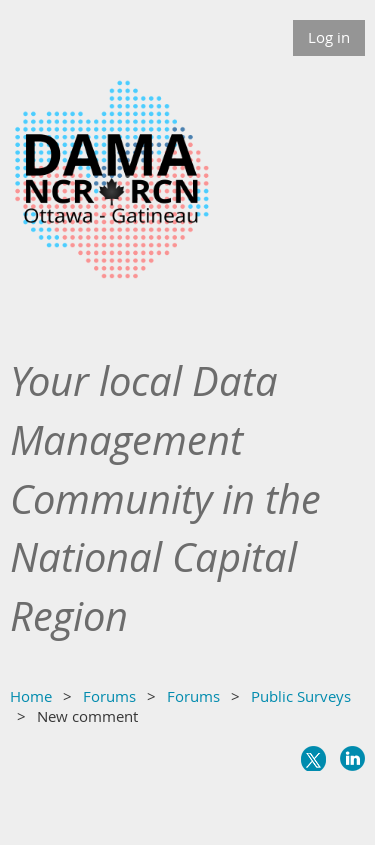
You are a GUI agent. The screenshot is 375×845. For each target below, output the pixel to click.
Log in (329, 37)
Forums (109, 696)
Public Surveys (301, 696)
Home (31, 696)
